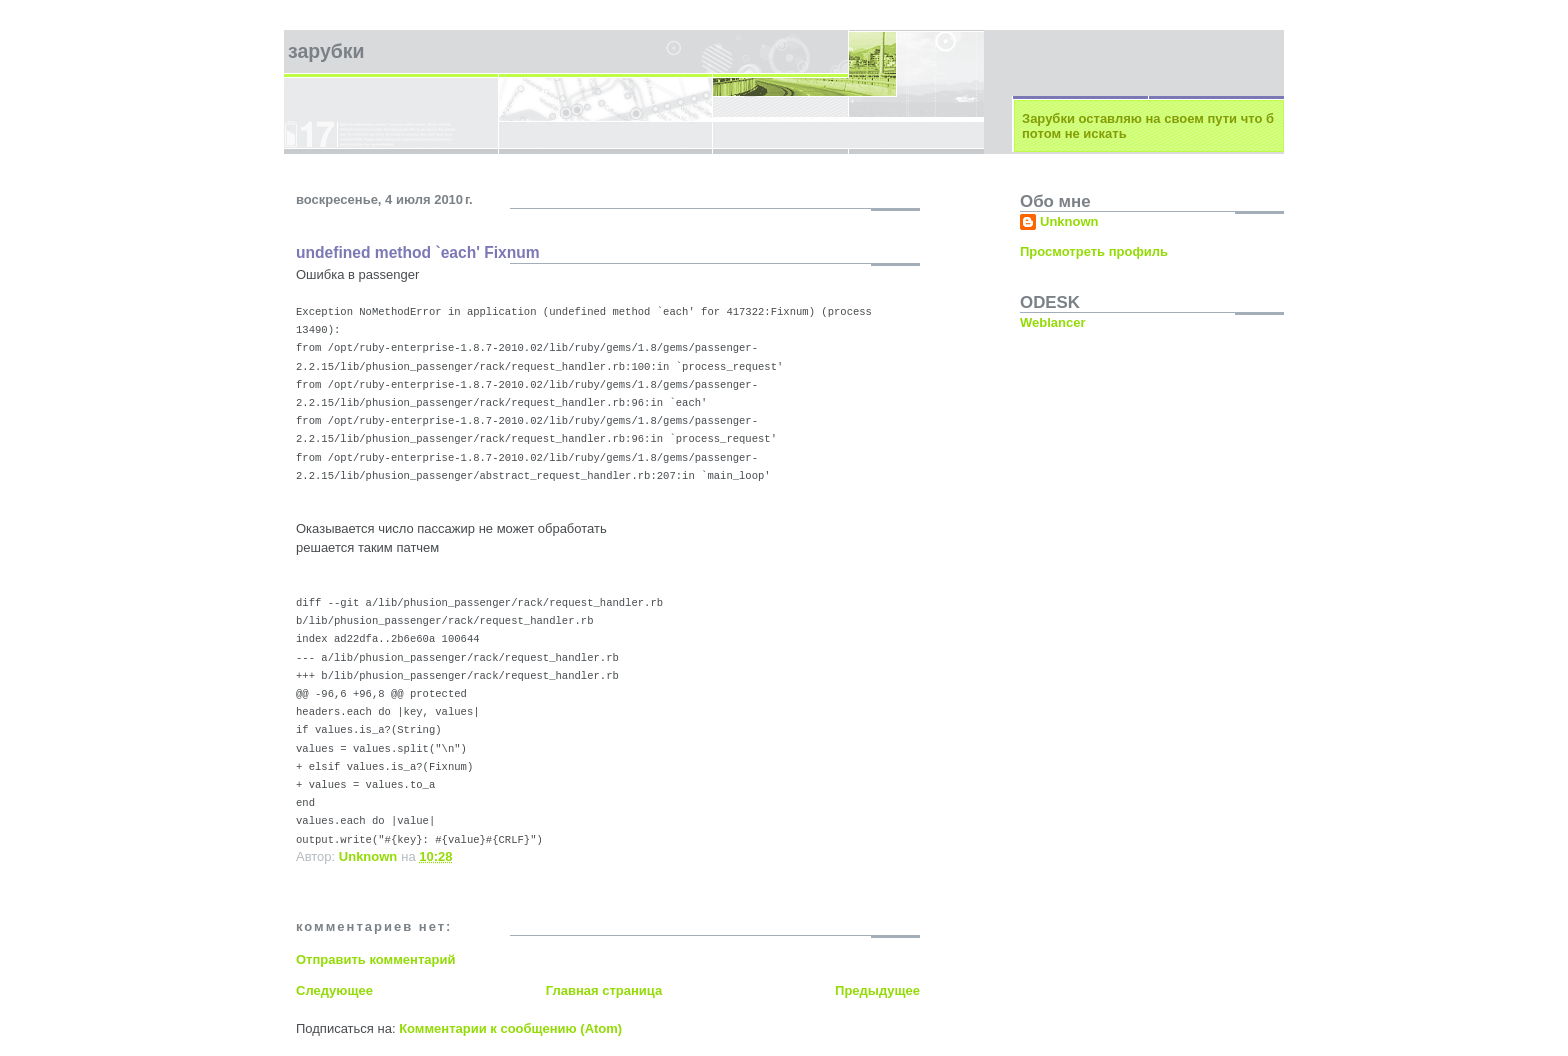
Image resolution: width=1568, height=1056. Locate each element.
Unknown (1069, 221)
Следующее (334, 990)
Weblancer (1053, 322)
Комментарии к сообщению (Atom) (510, 1028)
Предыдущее (877, 990)
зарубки (326, 51)
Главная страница (604, 990)
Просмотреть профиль (1094, 251)
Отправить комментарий (375, 959)
